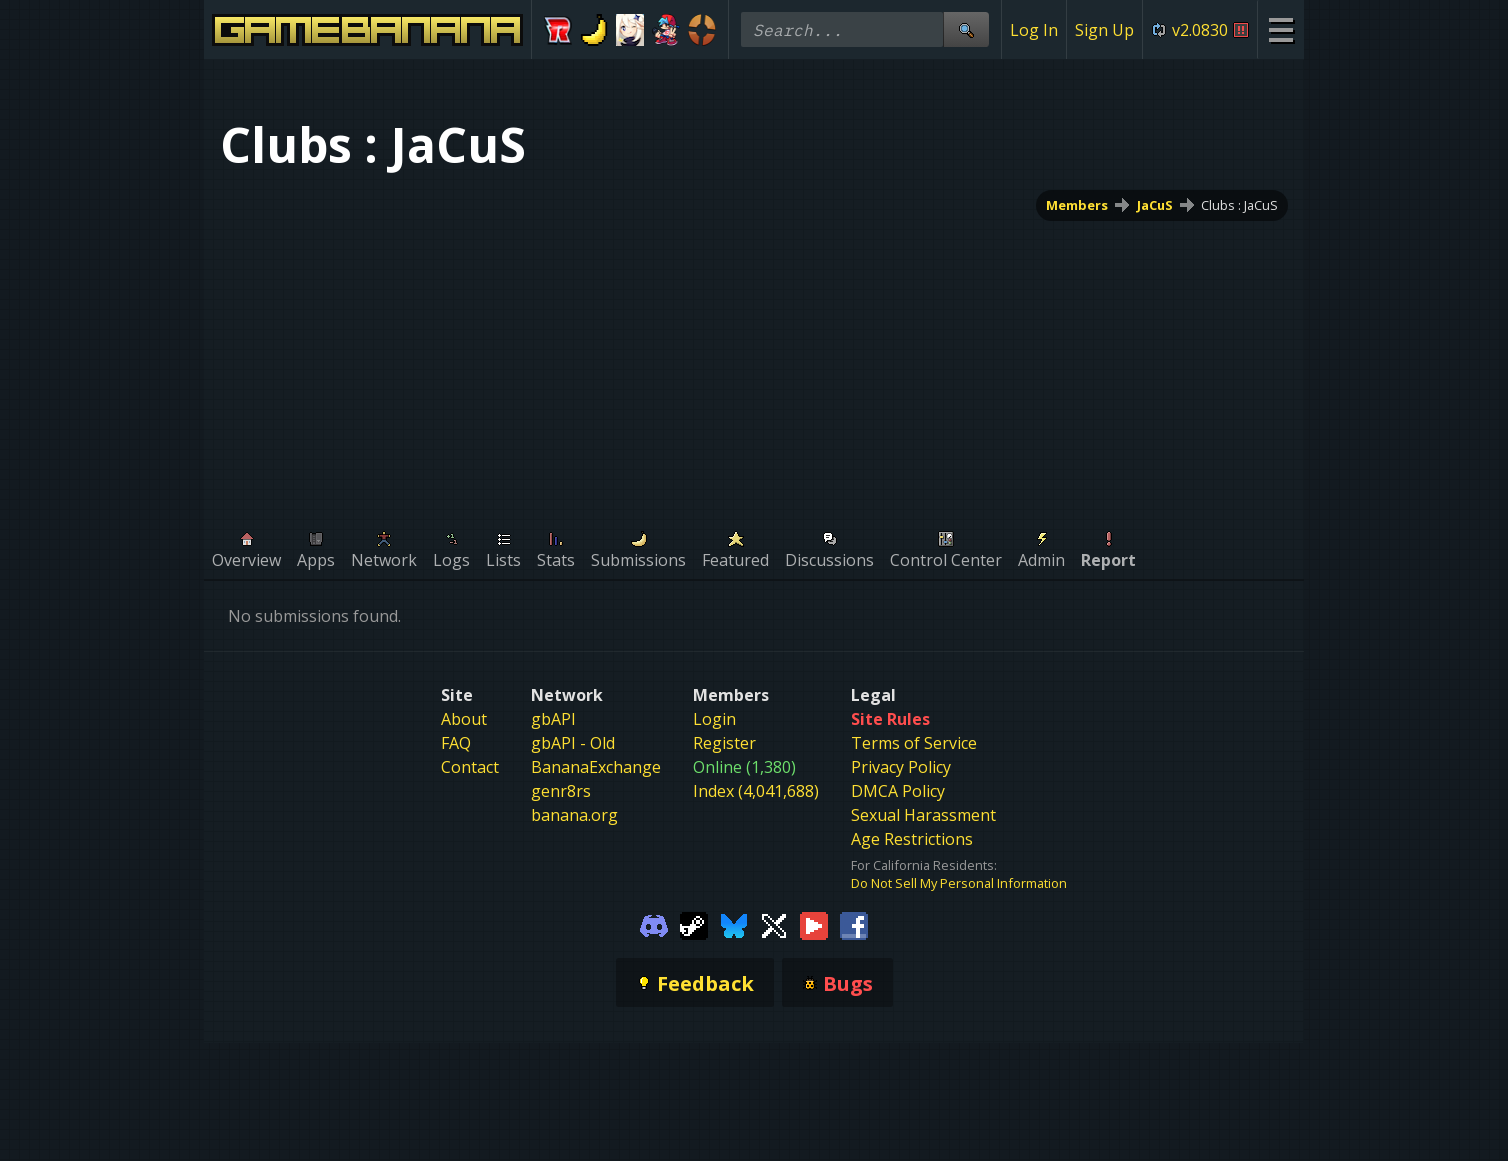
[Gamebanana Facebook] (854, 924)
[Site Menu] (1280, 29)
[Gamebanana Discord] (654, 924)
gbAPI (553, 719)
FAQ (456, 743)
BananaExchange (596, 767)
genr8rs (561, 791)
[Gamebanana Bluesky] (734, 924)
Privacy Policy (901, 767)
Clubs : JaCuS (1239, 205)
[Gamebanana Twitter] (774, 924)
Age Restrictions (912, 839)
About (464, 719)
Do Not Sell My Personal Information (959, 883)
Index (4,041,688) (756, 791)
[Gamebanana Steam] (694, 924)
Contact (470, 767)
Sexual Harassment (923, 815)
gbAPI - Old (573, 743)
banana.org (574, 815)
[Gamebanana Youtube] (814, 924)
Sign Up (1104, 30)
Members (1077, 205)
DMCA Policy (898, 791)
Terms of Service (914, 743)
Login (714, 719)
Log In (1034, 30)
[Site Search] (966, 29)
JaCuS (1155, 205)
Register (724, 743)
